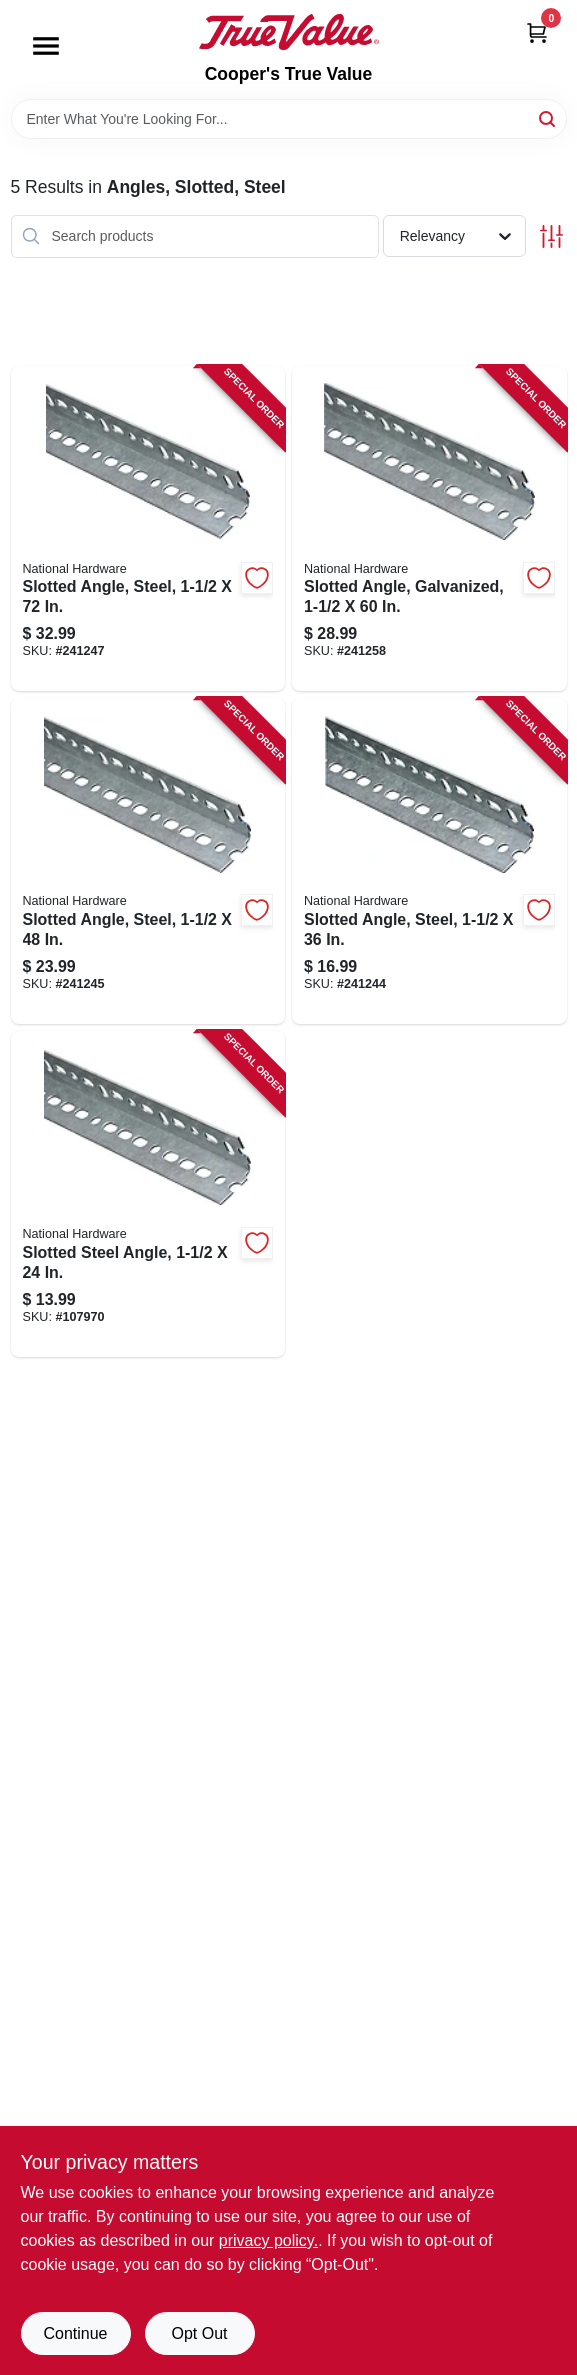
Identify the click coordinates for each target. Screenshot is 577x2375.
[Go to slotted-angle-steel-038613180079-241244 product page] (429, 861)
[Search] (548, 117)
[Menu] (46, 46)
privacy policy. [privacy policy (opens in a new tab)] (268, 2240)
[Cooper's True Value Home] (289, 32)
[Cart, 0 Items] (537, 32)
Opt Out (199, 2333)
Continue (75, 2333)
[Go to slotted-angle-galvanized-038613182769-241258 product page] (429, 529)
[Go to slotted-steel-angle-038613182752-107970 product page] (148, 1194)
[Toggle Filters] (551, 236)
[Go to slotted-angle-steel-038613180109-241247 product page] (148, 529)
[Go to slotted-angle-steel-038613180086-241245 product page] (148, 861)
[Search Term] (289, 119)
